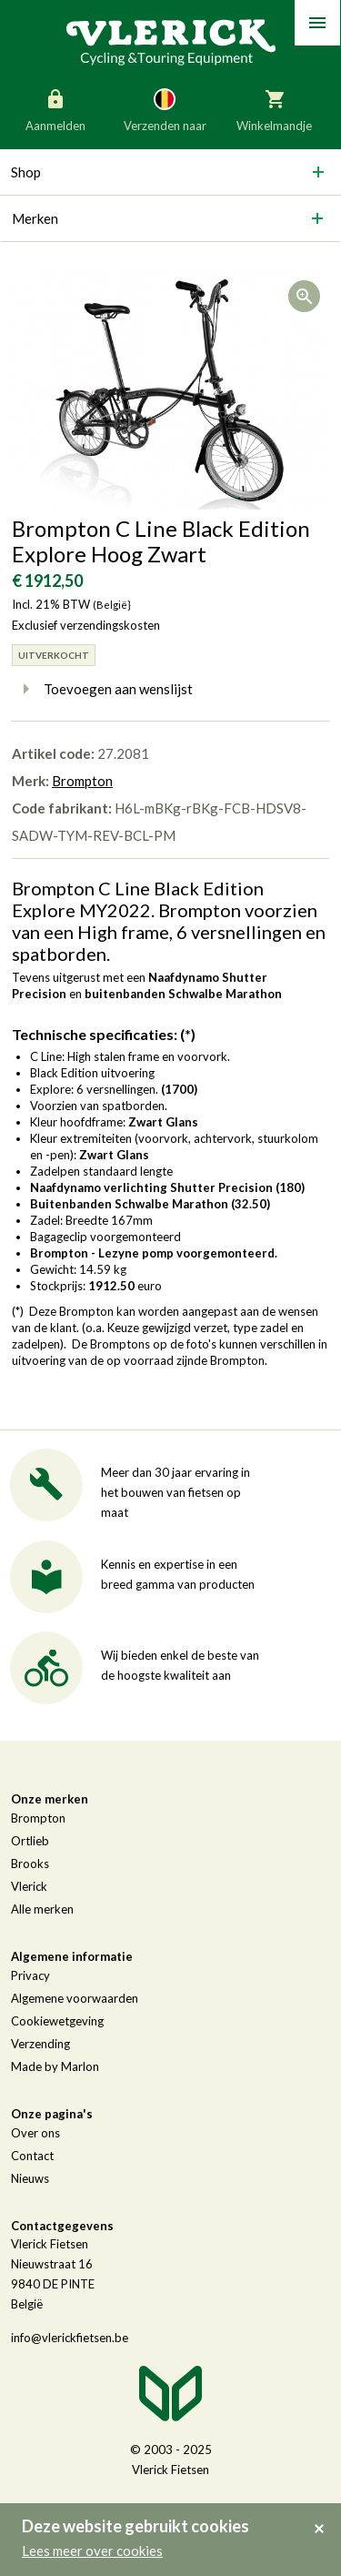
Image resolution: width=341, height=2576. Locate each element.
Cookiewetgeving (57, 2021)
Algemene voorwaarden (74, 1998)
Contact (32, 2155)
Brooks (30, 1863)
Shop (26, 172)
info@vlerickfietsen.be (69, 2337)
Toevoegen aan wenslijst (102, 688)
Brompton (82, 781)
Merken (35, 218)
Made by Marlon (55, 2066)
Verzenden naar (165, 109)
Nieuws (30, 2178)
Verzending (40, 2043)
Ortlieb (30, 1841)
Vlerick (29, 1886)
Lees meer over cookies (92, 2550)
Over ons (35, 2133)
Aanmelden (55, 109)
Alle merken (42, 1909)
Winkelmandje (274, 109)
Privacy (30, 1975)
